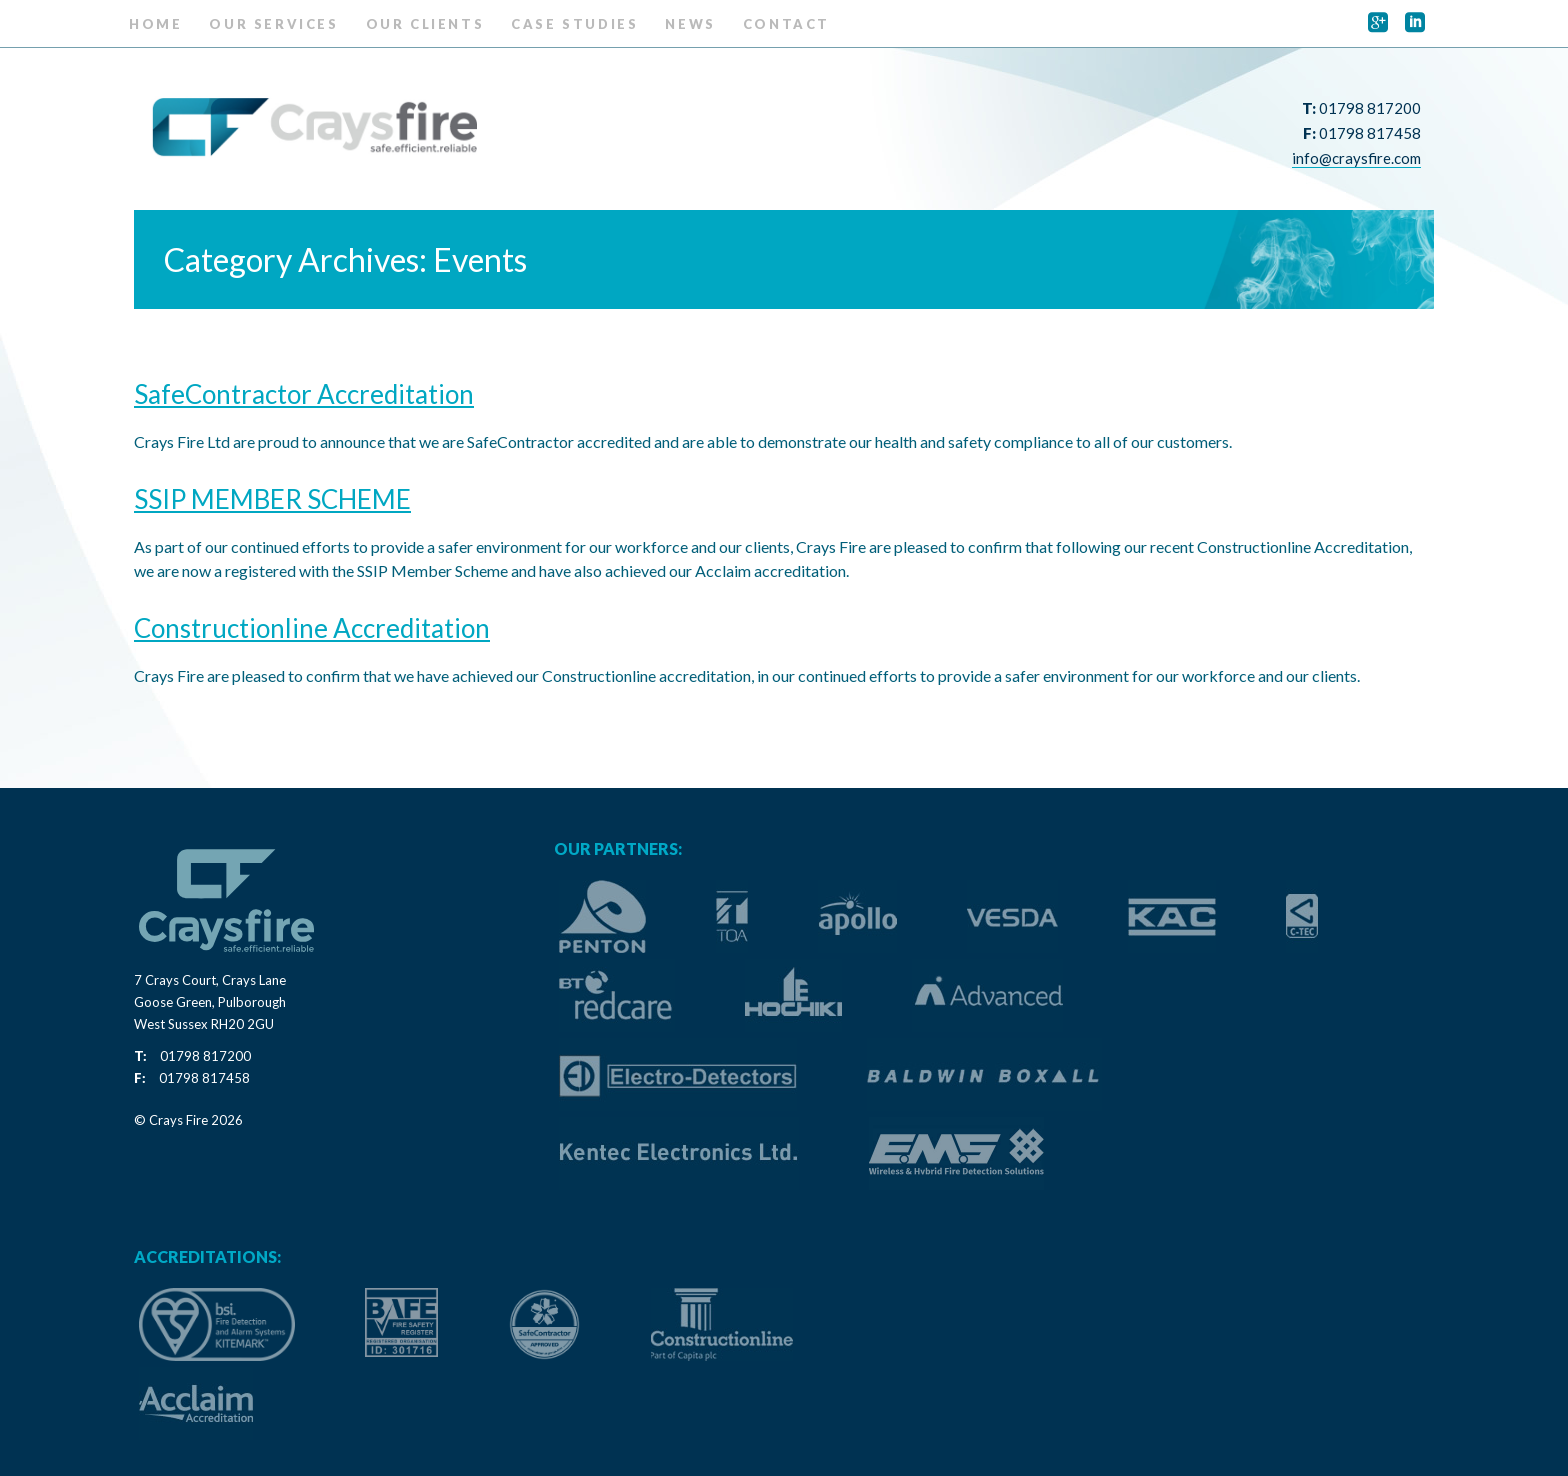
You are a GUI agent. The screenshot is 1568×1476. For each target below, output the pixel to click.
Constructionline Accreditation (312, 628)
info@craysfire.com (1356, 158)
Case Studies (574, 24)
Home (155, 24)
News (690, 24)
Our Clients (425, 24)
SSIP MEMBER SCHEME (272, 499)
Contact (786, 24)
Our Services (273, 24)
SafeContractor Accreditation (304, 394)
